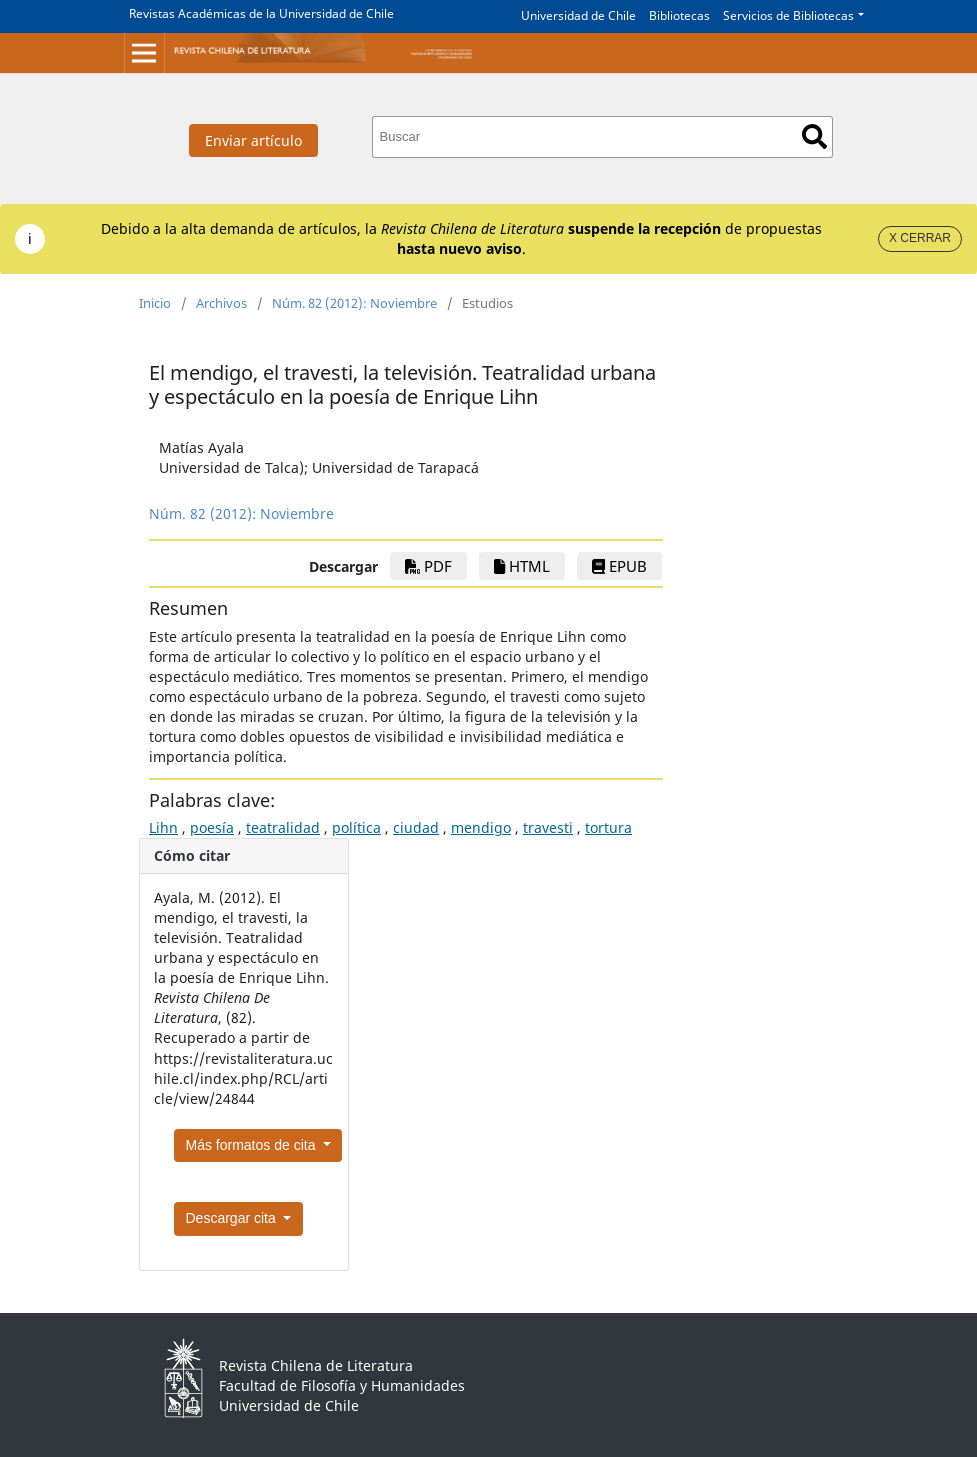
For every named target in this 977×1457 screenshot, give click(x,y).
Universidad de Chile (578, 15)
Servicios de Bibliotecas (788, 15)
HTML (522, 566)
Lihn (163, 827)
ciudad (416, 827)
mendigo (481, 827)
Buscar (814, 136)
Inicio (155, 303)
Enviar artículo (253, 140)
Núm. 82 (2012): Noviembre (354, 303)
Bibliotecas (679, 15)
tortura (608, 827)
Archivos (221, 303)
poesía (212, 827)
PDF (428, 566)
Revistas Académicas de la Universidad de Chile (261, 13)
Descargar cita (233, 1218)
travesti (548, 827)
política (356, 827)
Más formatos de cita (253, 1145)
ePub (619, 566)
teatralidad (283, 827)
